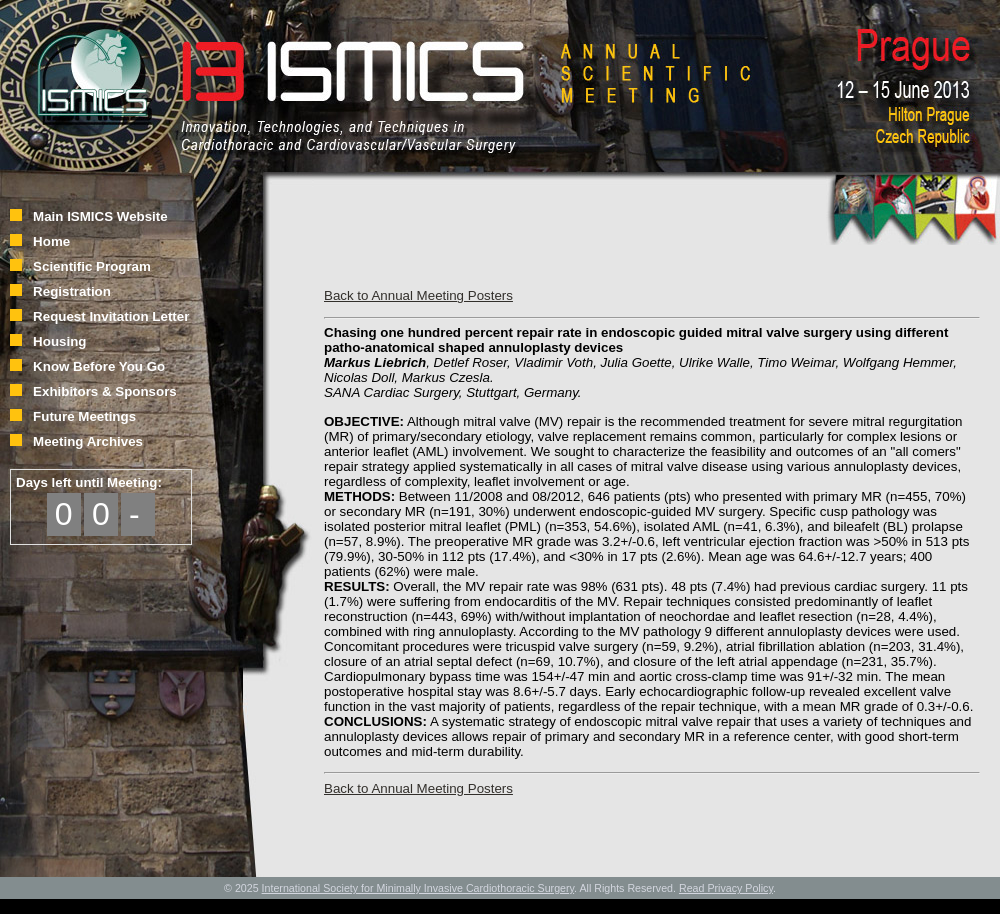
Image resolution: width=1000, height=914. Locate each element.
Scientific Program (92, 266)
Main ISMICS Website (100, 216)
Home (51, 241)
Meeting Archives (88, 441)
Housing (59, 341)
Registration (72, 291)
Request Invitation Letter (111, 316)
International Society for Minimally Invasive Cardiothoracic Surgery (418, 888)
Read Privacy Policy (726, 888)
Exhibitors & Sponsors (105, 391)
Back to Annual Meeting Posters (418, 295)
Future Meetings (84, 416)
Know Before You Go (99, 366)
